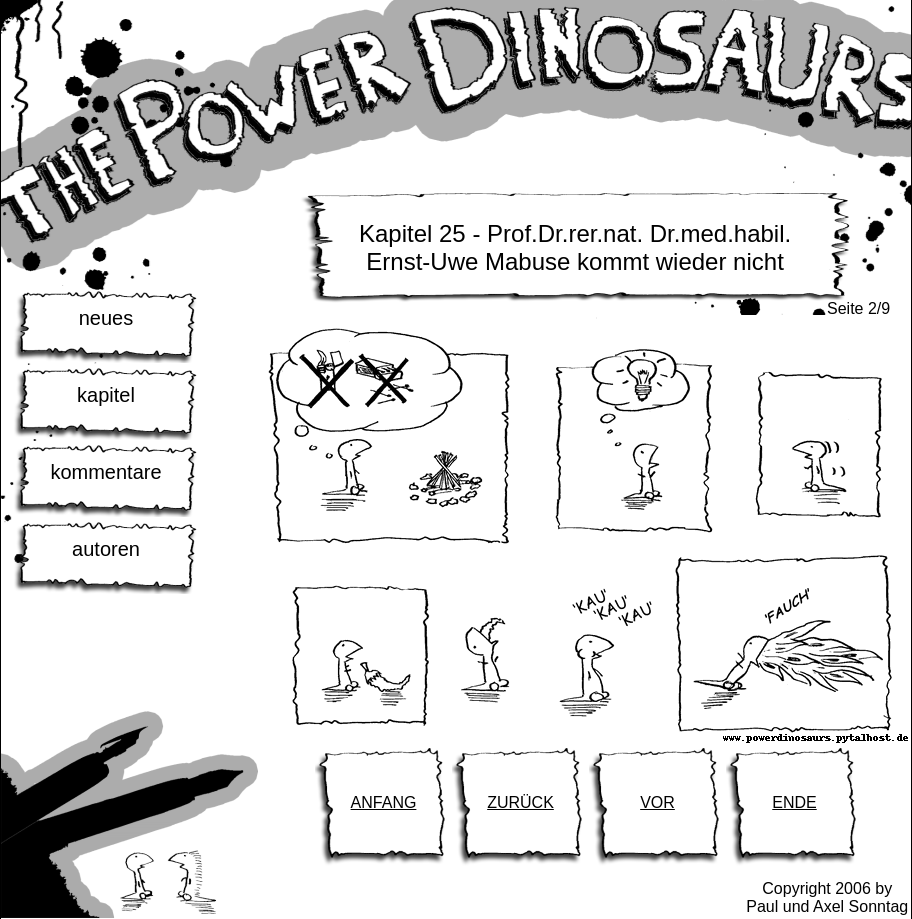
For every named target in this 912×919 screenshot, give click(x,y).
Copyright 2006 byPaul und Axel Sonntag (827, 897)
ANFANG (384, 802)
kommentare (105, 472)
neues (106, 318)
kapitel (106, 395)
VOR (657, 802)
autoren (106, 549)
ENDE (794, 802)
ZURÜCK (520, 802)
